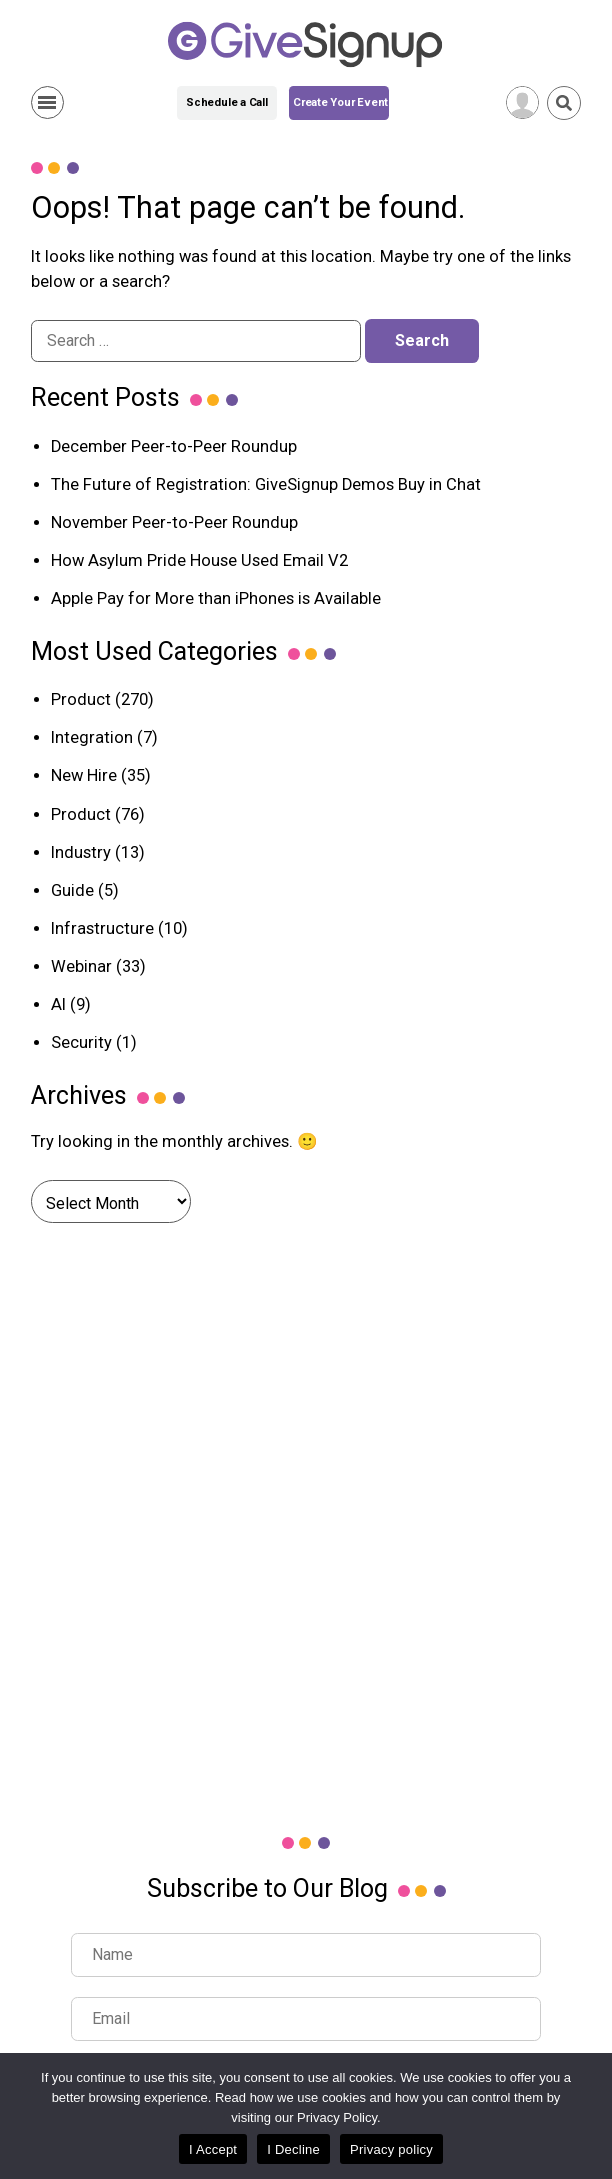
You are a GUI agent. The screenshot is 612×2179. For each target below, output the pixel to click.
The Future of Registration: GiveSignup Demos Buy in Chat (266, 484)
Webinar (81, 966)
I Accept (213, 2149)
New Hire (84, 775)
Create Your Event (340, 102)
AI (58, 1004)
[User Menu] (522, 102)
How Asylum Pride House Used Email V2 (199, 560)
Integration (92, 737)
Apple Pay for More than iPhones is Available (216, 598)
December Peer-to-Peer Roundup (174, 446)
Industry (81, 852)
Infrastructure (102, 928)
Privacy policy (391, 2149)
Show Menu (47, 102)
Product (81, 699)
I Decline (293, 2149)
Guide (72, 890)
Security (81, 1042)
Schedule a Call (227, 102)
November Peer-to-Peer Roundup (174, 522)
